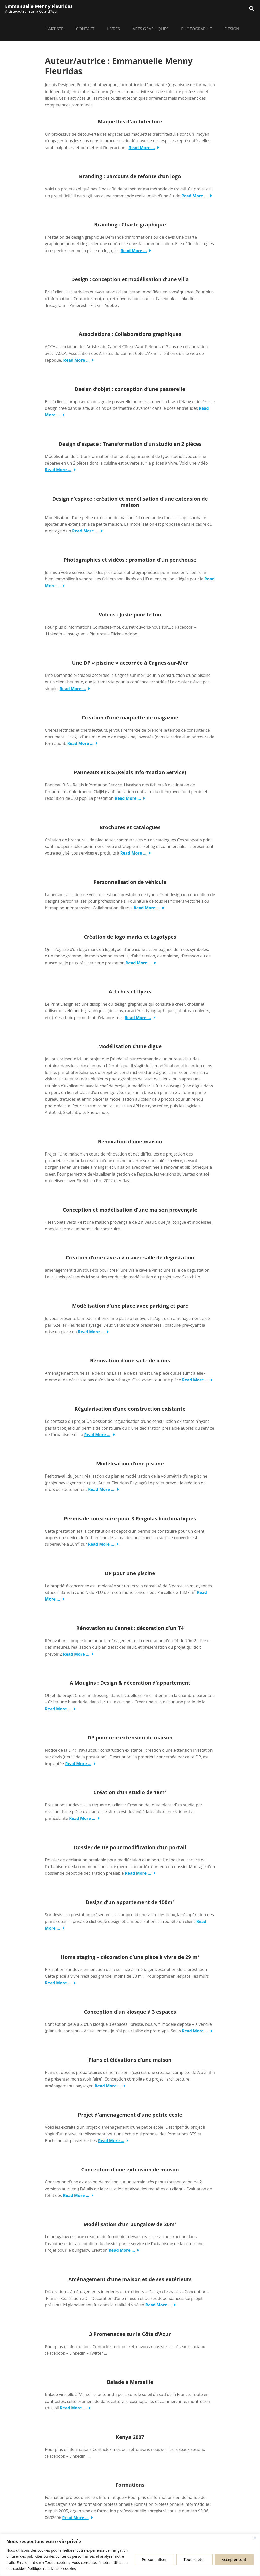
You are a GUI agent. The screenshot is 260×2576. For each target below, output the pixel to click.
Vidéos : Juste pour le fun (130, 614)
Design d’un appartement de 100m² (130, 1902)
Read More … (141, 147)
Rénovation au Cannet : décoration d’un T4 (130, 1628)
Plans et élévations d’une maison (130, 2059)
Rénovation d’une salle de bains (130, 1360)
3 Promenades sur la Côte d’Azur (130, 2334)
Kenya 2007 (130, 2436)
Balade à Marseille (130, 2381)
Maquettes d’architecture (130, 121)
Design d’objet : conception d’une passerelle (130, 389)
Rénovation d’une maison (130, 1141)
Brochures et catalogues (129, 827)
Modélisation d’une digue (130, 1046)
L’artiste (54, 29)
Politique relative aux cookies (52, 2568)
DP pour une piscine (130, 1573)
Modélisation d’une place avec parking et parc (130, 1305)
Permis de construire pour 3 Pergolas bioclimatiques (130, 1518)
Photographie (196, 29)
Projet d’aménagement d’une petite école (130, 2114)
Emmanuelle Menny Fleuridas (39, 6)
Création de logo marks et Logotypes (130, 936)
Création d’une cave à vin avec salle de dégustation (130, 1257)
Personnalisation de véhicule (129, 882)
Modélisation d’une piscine (130, 1463)
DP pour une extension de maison (129, 1737)
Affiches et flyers (130, 991)
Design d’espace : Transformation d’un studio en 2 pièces (130, 443)
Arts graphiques (150, 29)
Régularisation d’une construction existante (130, 1408)
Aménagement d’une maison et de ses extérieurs (130, 2279)
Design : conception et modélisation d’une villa (130, 279)
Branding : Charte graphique (130, 224)
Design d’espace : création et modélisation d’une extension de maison (130, 501)
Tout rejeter (194, 2559)
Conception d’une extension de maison (130, 2169)
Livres (113, 29)
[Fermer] (255, 2538)
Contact (85, 29)
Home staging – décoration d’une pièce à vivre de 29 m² (130, 1956)
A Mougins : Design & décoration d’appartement (130, 1682)
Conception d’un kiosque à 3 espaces (130, 2011)
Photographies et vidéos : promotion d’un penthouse (129, 559)
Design (232, 29)
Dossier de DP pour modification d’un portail (130, 1847)
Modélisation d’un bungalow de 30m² (130, 2224)
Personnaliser (154, 2559)
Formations (130, 2484)
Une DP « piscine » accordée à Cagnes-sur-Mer (130, 662)
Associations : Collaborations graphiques (130, 334)
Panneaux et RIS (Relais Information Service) (130, 772)
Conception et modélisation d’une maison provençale (130, 1209)
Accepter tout (234, 2559)
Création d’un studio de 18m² (130, 1792)
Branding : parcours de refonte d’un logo (130, 176)
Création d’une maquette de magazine (130, 717)
